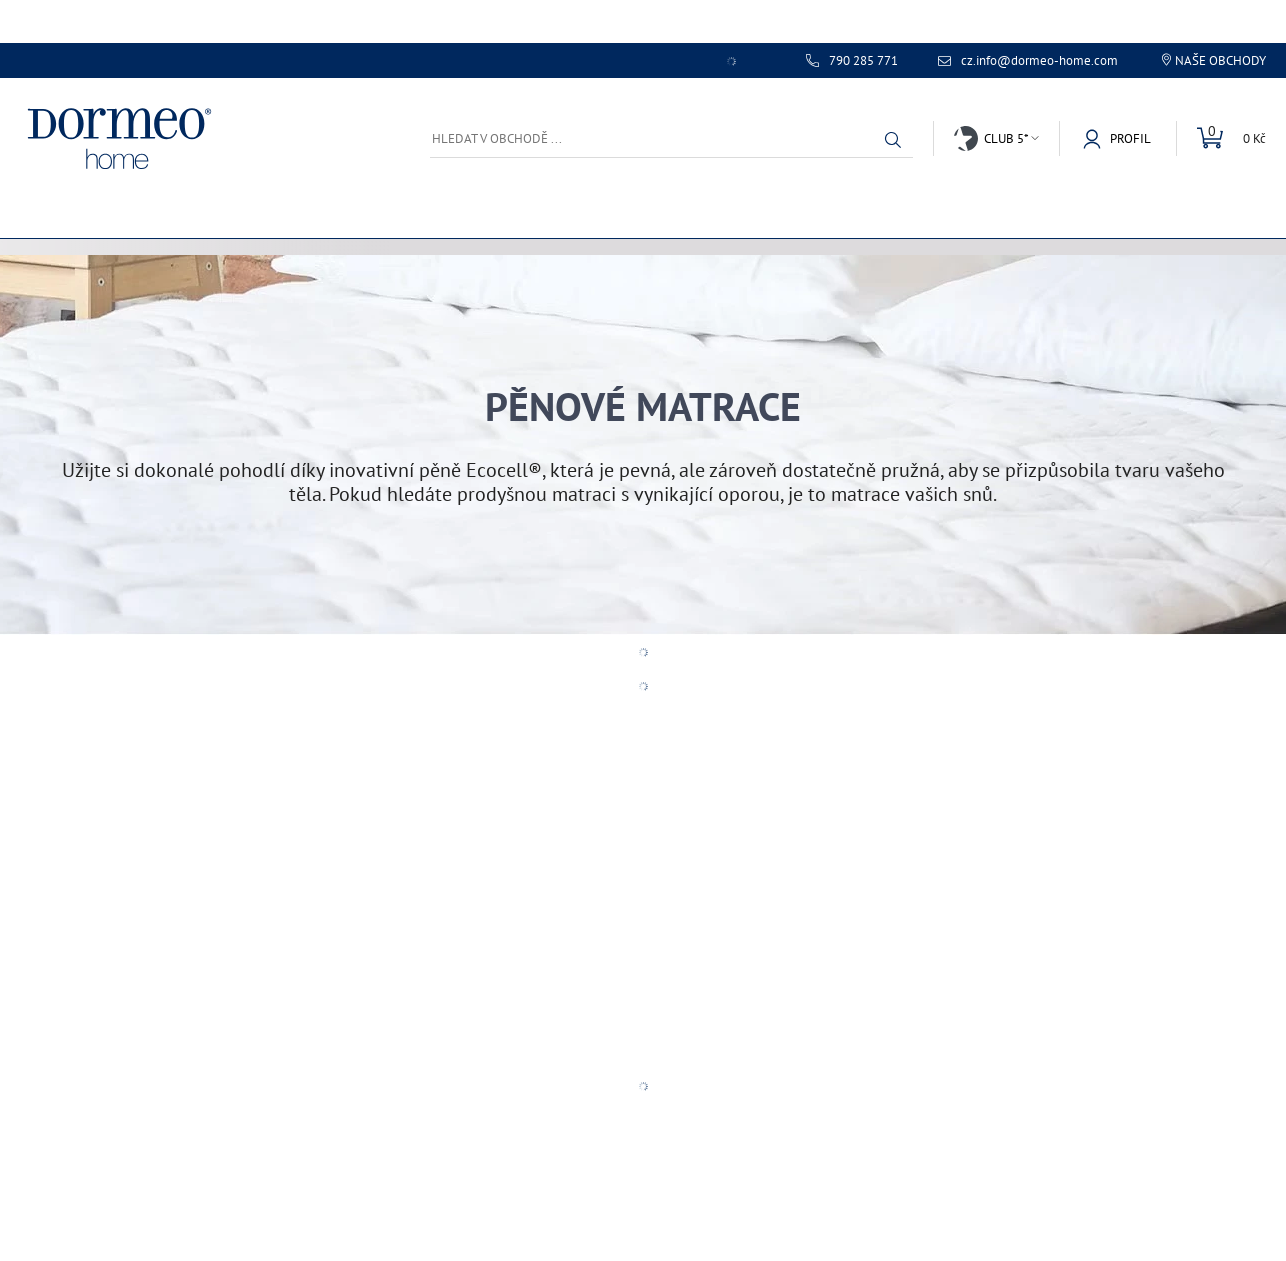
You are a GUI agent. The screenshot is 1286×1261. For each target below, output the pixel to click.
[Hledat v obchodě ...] (671, 138)
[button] (893, 140)
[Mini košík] (1221, 138)
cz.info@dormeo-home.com (1039, 61)
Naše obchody (1220, 60)
